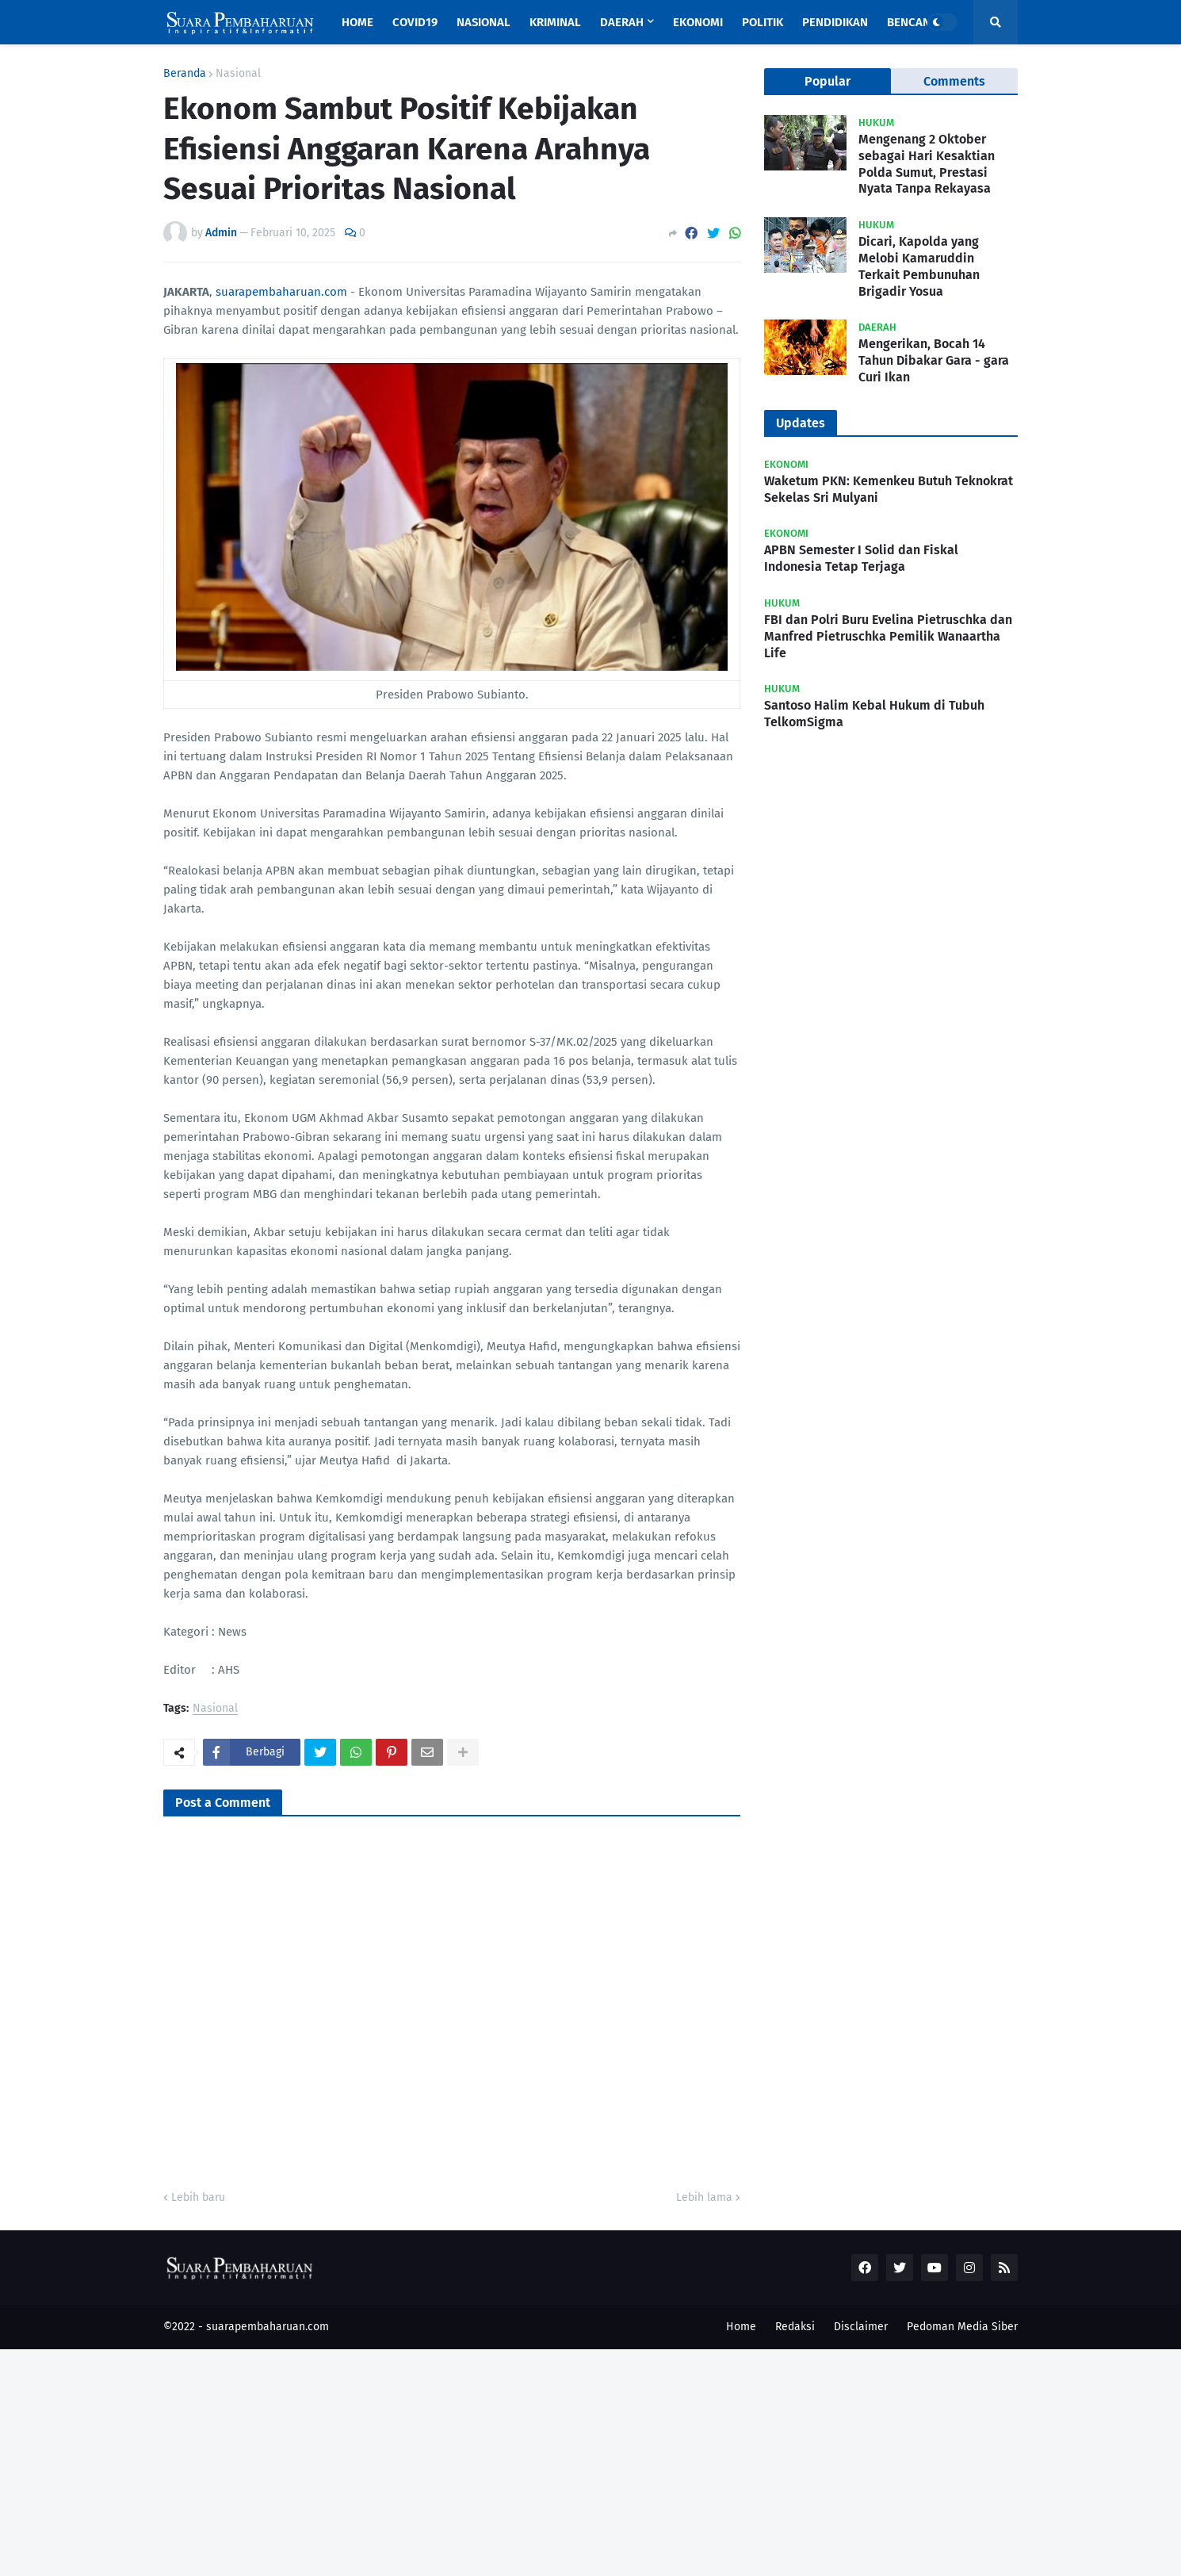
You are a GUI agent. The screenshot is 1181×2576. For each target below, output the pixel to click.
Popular (827, 81)
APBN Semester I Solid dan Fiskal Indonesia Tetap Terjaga (861, 558)
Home (741, 2326)
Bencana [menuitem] (912, 22)
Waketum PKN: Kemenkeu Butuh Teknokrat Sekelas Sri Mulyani (888, 489)
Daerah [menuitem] (622, 22)
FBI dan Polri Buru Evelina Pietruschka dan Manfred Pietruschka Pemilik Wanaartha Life (888, 636)
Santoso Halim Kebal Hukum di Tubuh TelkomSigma (874, 713)
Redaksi (795, 2326)
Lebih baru (198, 2197)
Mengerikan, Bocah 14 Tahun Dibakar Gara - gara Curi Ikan (933, 360)
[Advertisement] (475, 2460)
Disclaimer (861, 2326)
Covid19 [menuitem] (415, 22)
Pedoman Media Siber (962, 2326)
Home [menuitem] (357, 22)
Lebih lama (704, 2197)
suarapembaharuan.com (281, 292)
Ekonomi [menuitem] (698, 22)
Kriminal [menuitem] (555, 22)
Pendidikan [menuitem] (835, 22)
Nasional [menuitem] (483, 22)
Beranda (184, 73)
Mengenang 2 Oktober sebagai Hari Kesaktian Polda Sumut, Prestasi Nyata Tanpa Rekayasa (926, 164)
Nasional (238, 73)
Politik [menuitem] (762, 22)
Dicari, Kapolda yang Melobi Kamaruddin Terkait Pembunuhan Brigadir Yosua (919, 266)
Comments (954, 81)
